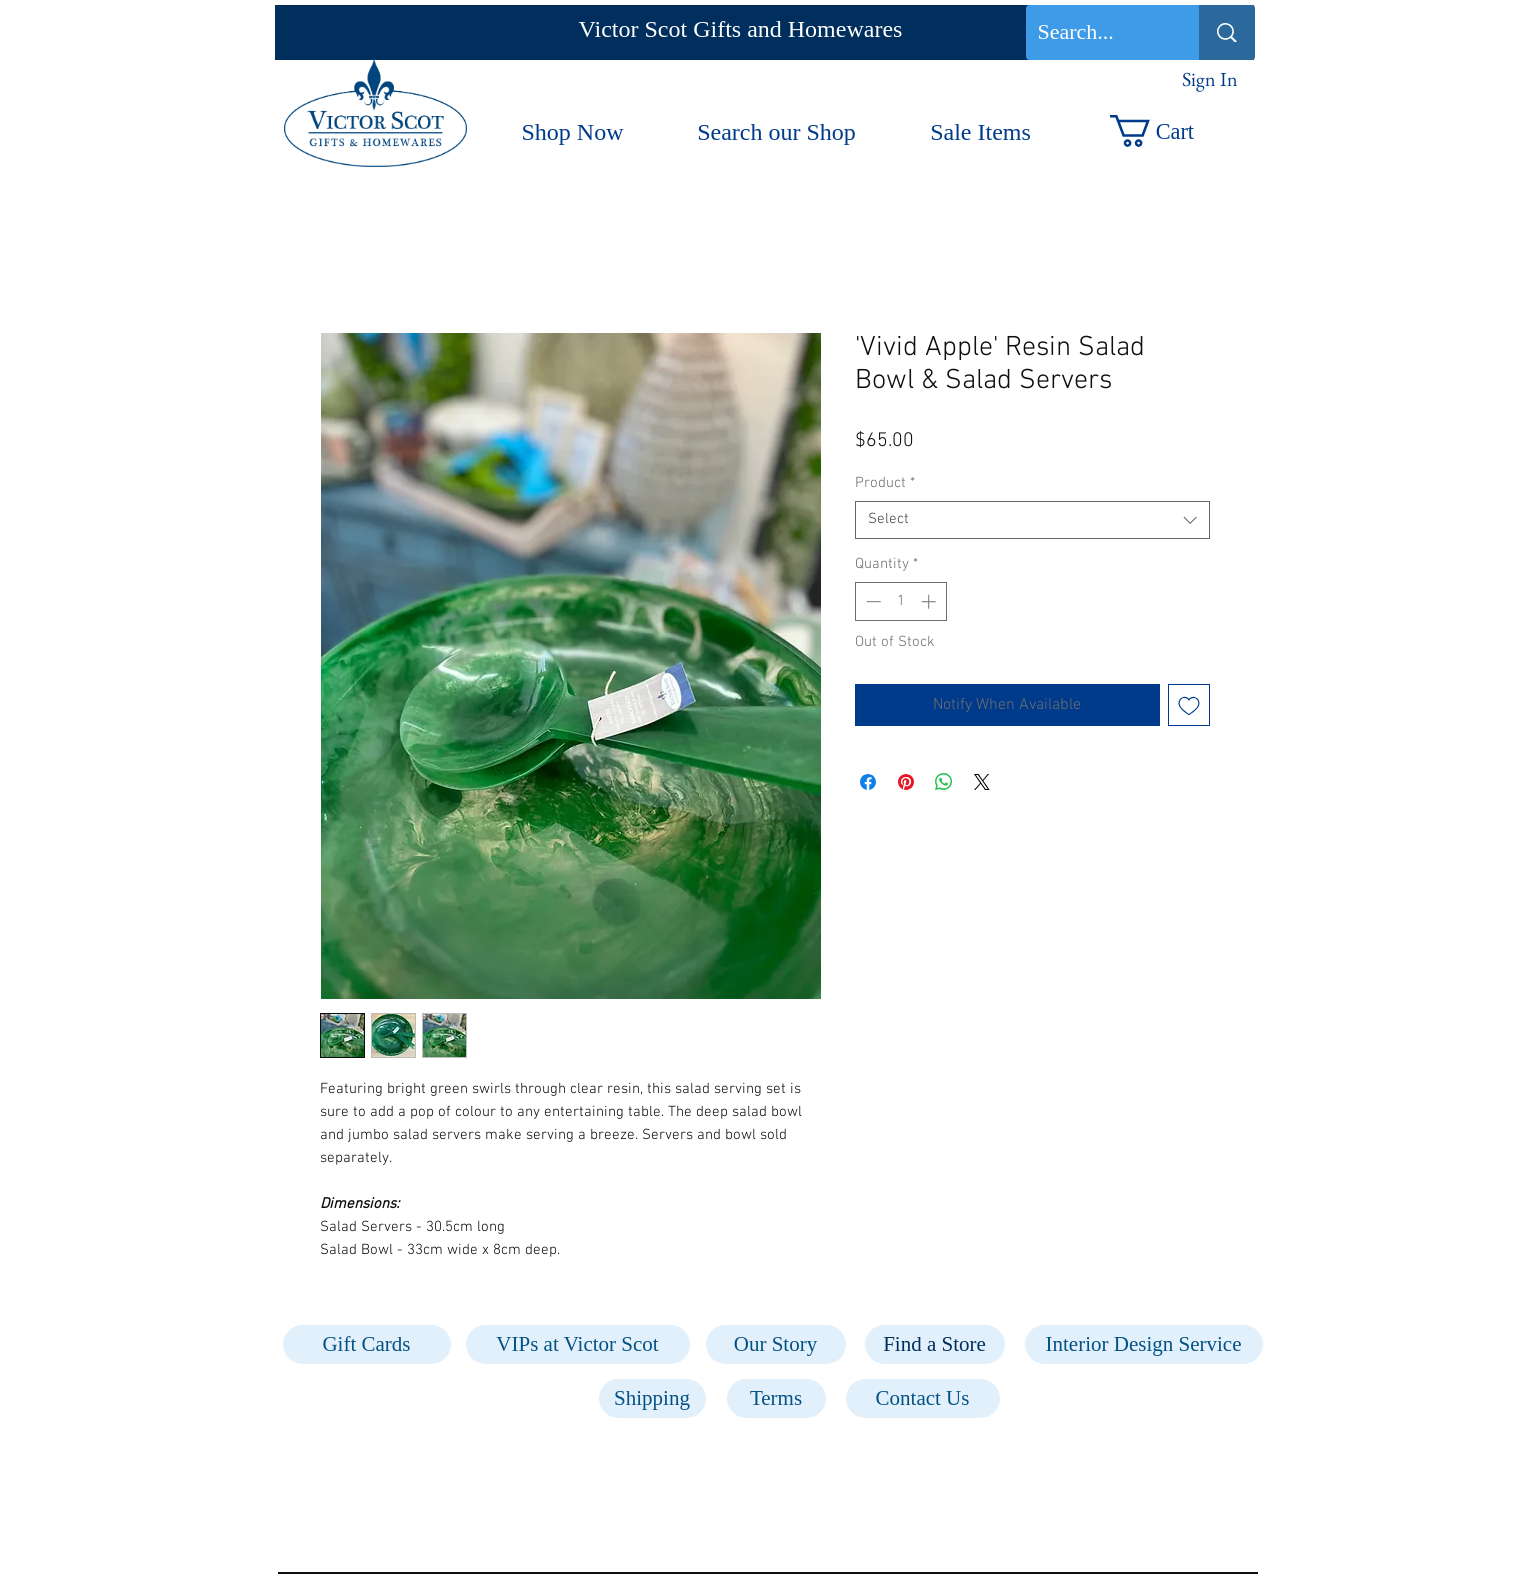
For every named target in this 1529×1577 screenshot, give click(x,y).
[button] (1172, 131)
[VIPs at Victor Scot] (578, 1344)
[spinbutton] (900, 601)
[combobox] (1032, 520)
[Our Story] (776, 1344)
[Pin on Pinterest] (906, 782)
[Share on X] (982, 782)
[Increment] (930, 601)
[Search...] (1097, 32)
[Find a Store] (935, 1344)
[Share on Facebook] (868, 782)
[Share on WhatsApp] (944, 782)
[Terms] (776, 1398)
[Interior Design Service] (1144, 1344)
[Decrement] (871, 601)
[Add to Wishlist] (1189, 705)
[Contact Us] (923, 1398)
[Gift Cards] (367, 1344)
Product (885, 483)
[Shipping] (652, 1398)
